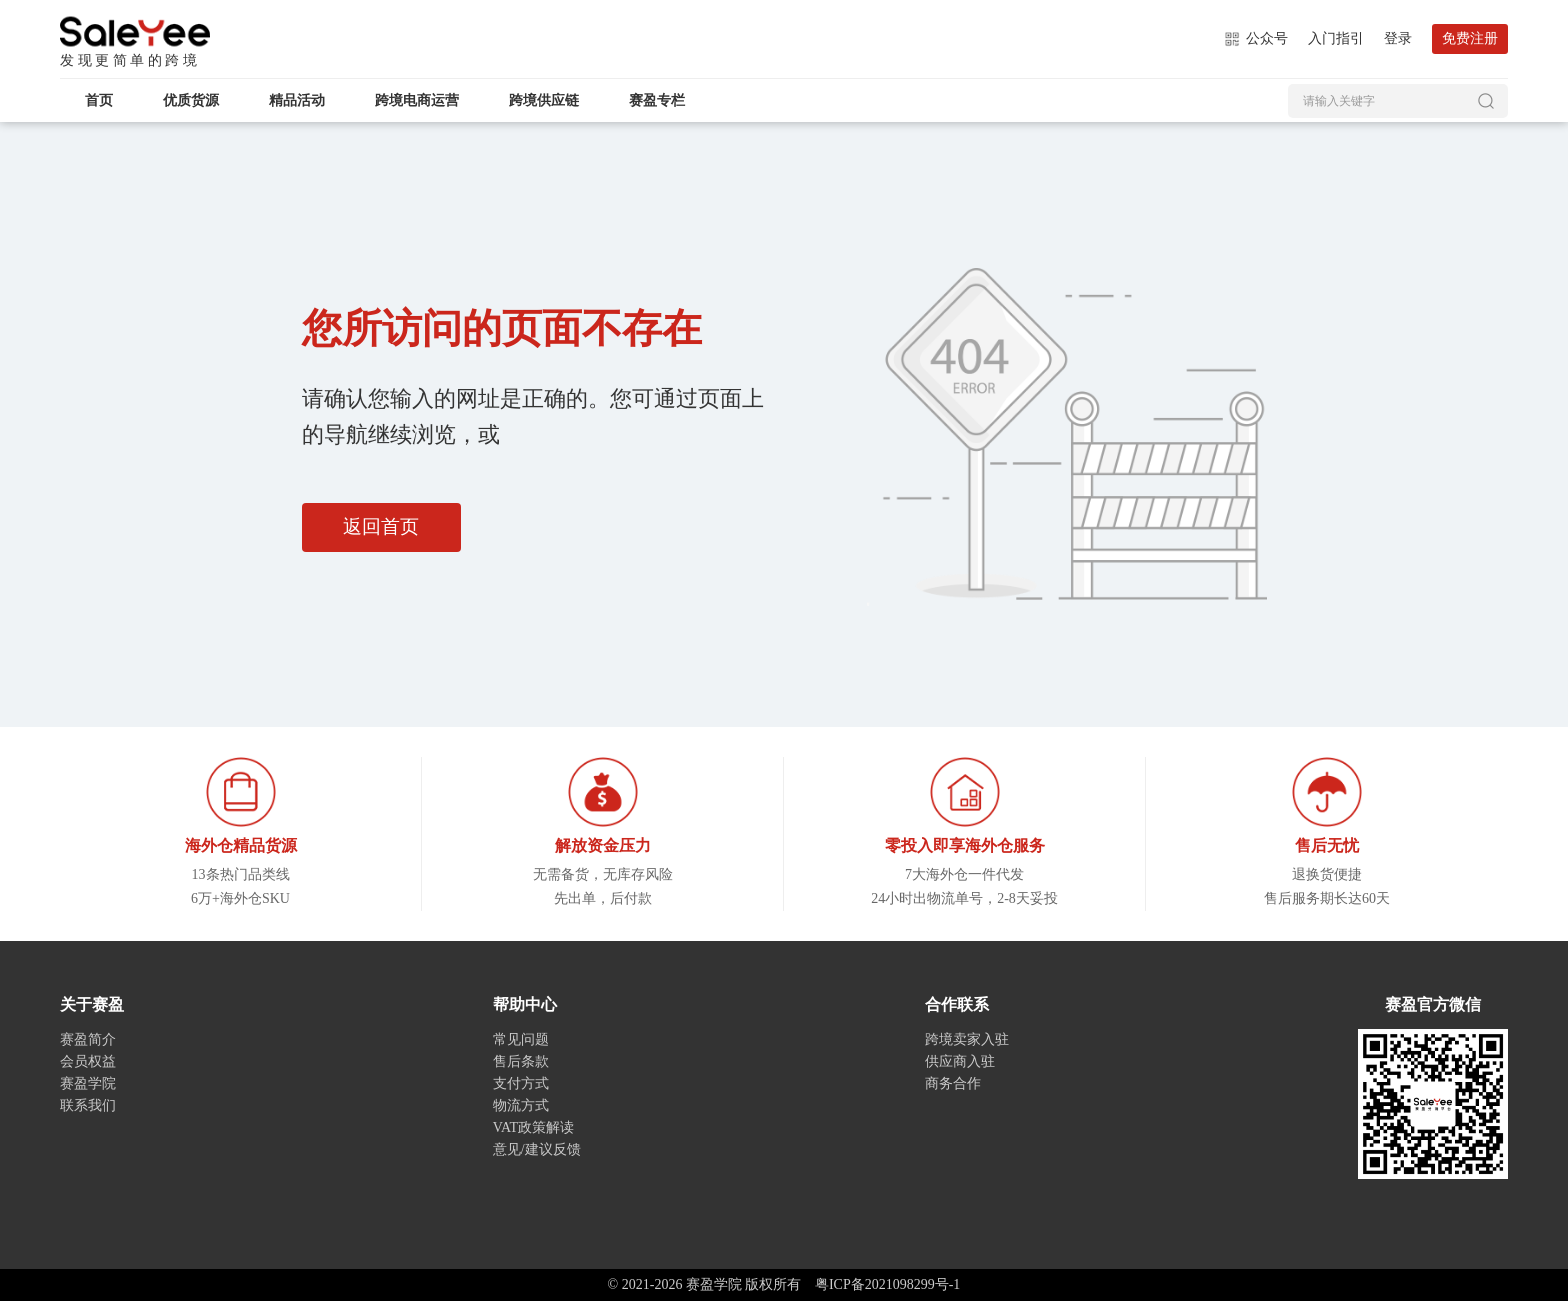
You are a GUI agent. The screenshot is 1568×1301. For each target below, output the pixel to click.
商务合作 (953, 1083)
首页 (99, 100)
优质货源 (191, 100)
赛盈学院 (135, 32)
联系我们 (88, 1105)
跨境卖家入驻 (967, 1039)
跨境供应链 (544, 100)
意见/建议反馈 (537, 1149)
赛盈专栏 (657, 100)
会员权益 (88, 1061)
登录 (1398, 38)
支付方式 (521, 1083)
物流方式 (521, 1105)
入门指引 (1336, 38)
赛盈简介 (88, 1039)
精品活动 (297, 100)
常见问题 (521, 1039)
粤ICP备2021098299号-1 (887, 1284)
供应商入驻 (960, 1061)
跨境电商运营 (417, 100)
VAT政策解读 (533, 1127)
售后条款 (521, 1061)
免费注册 (1470, 38)
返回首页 (385, 528)
